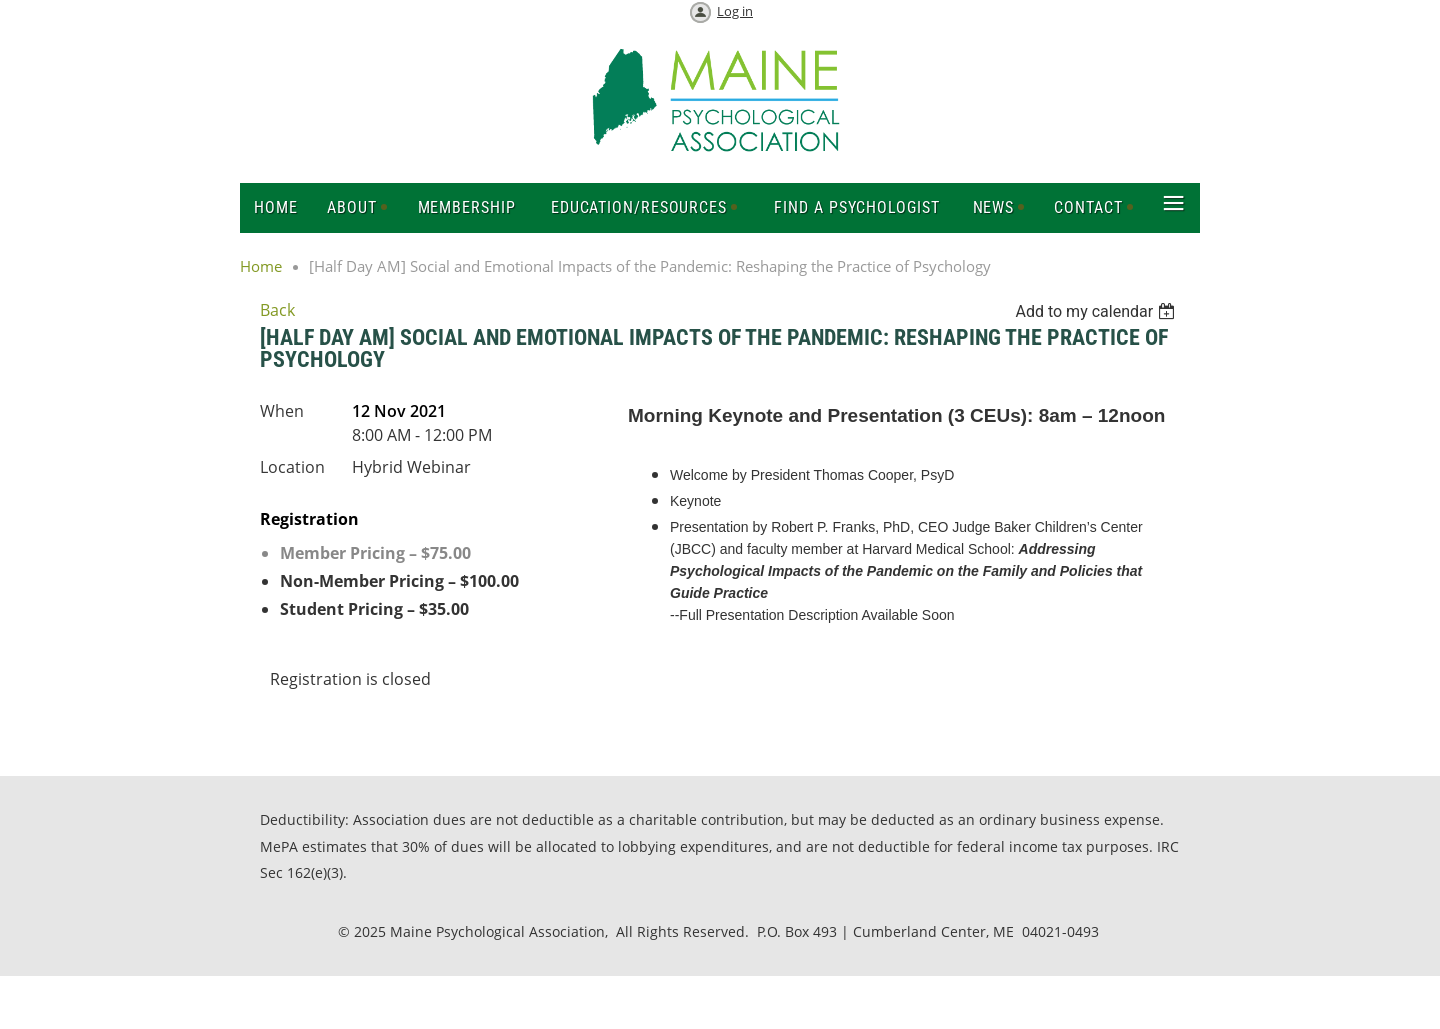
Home (261, 266)
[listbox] (1097, 311)
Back (277, 310)
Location (292, 467)
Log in (735, 11)
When (282, 411)
